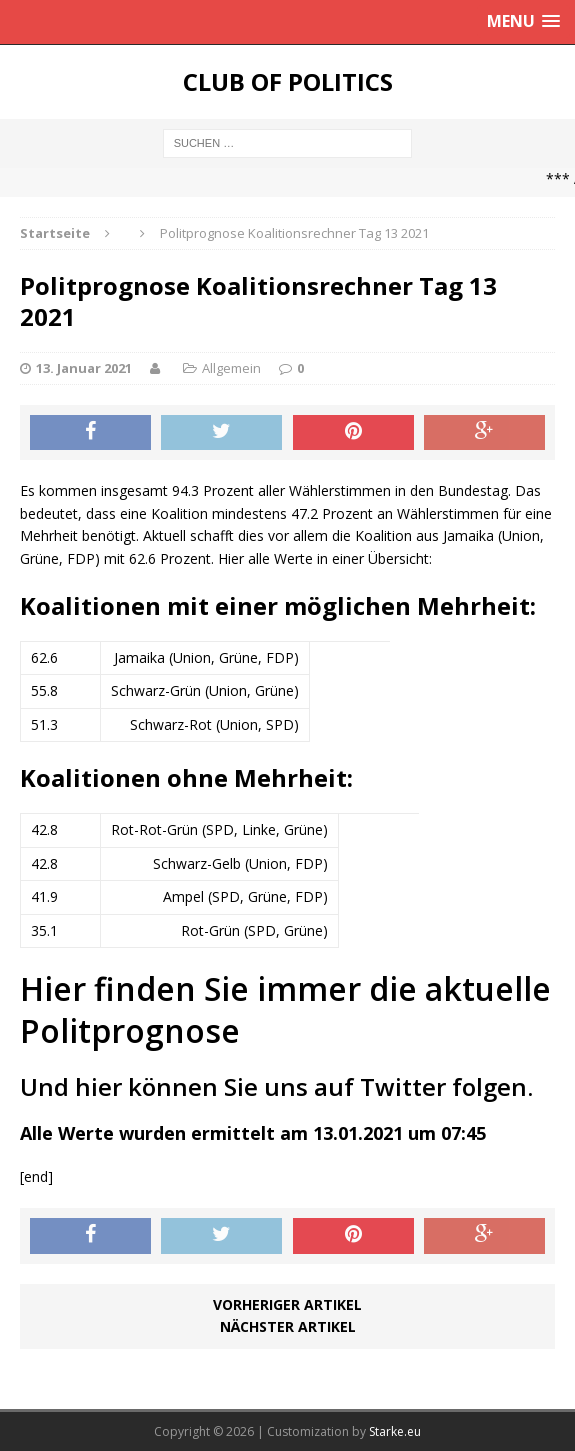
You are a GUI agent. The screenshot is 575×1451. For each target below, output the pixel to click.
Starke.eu (395, 1431)
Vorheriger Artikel (287, 1304)
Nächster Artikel (288, 1326)
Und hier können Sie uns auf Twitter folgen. (276, 1086)
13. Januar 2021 (84, 368)
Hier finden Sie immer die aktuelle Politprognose (285, 1009)
